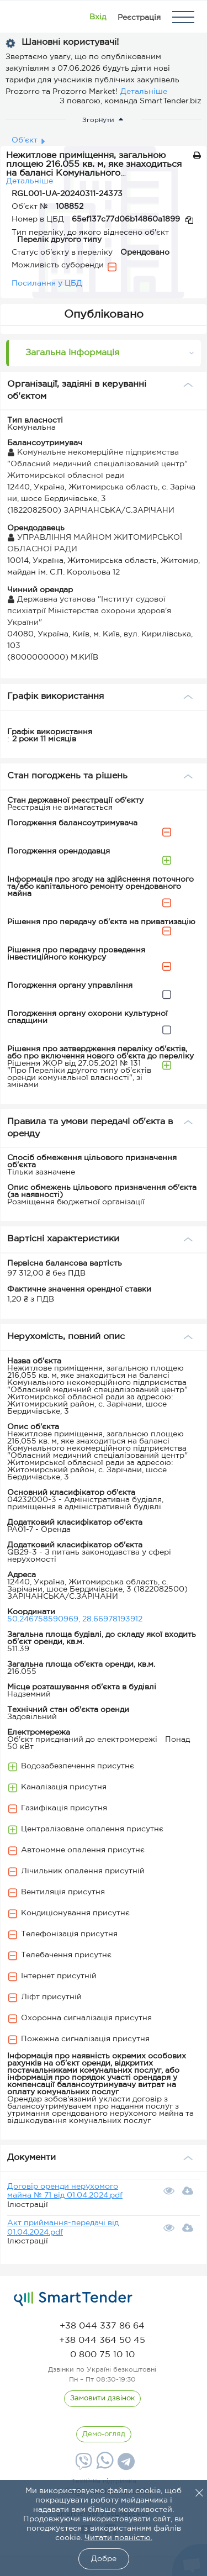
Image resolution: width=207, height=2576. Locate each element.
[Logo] (23, 17)
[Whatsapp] (103, 2466)
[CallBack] (102, 2398)
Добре (103, 2559)
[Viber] (82, 2465)
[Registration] (139, 17)
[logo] (73, 2298)
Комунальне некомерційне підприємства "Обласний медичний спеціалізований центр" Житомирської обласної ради (97, 464)
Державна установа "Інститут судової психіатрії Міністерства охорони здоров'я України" (89, 611)
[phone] (102, 2326)
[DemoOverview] (103, 2434)
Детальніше (143, 91)
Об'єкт (25, 140)
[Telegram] (125, 2465)
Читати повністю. (118, 2538)
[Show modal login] (98, 17)
